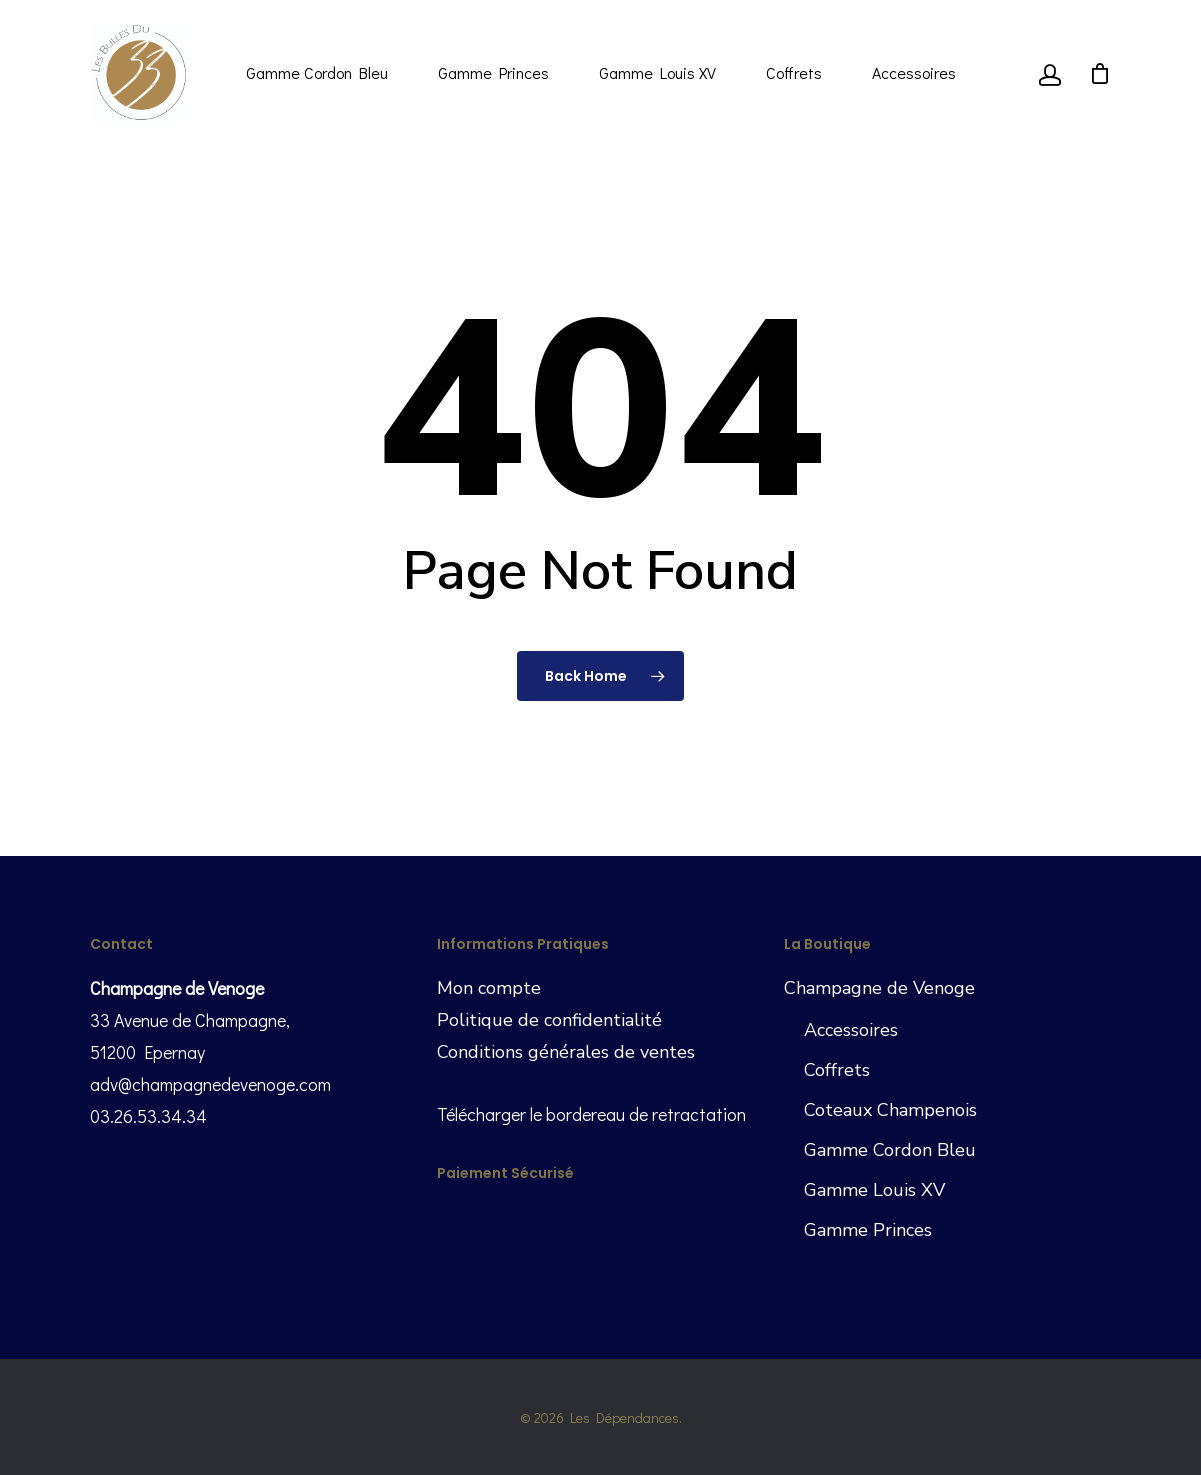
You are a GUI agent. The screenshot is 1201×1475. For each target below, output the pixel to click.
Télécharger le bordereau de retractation (591, 1114)
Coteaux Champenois (890, 1110)
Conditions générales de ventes (566, 1052)
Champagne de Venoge (879, 988)
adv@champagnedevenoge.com (210, 1084)
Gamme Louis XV (657, 73)
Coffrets (794, 73)
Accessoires (914, 73)
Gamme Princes (493, 73)
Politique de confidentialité (549, 1020)
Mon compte (489, 988)
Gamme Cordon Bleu (317, 73)
